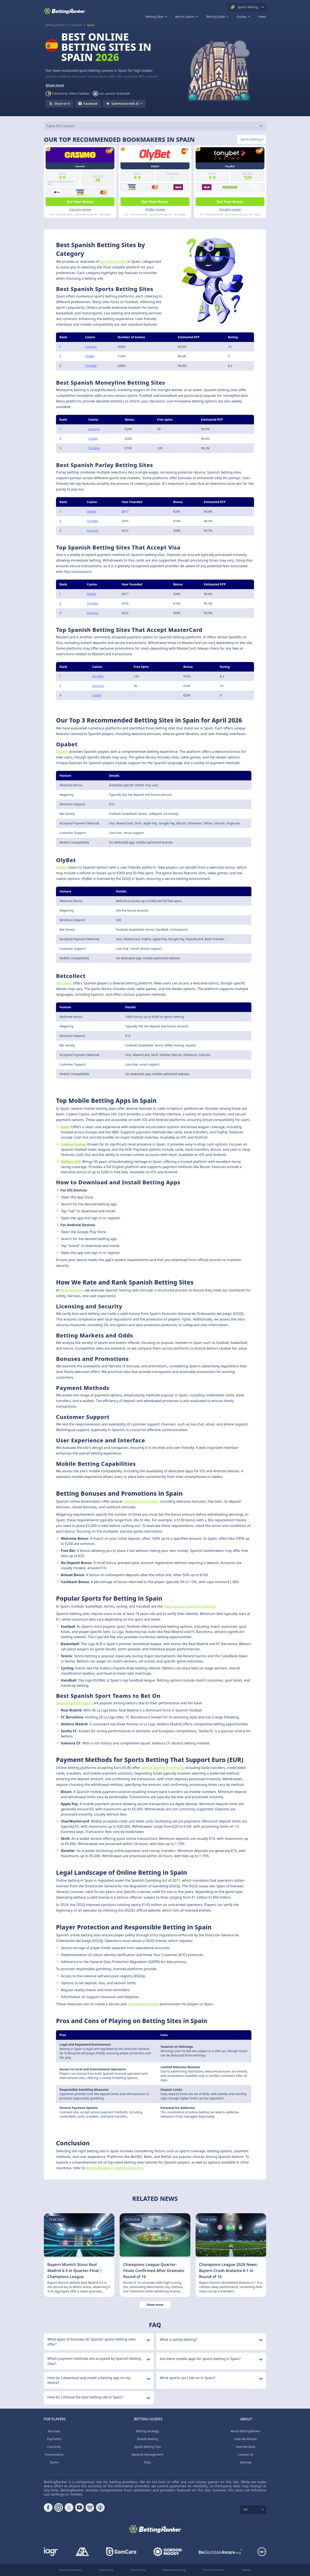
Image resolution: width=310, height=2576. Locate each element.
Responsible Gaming (173, 2569)
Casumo (91, 347)
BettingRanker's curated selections (114, 2168)
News (262, 17)
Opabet (62, 751)
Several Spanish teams (74, 1703)
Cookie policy (106, 2569)
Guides (242, 17)
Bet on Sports (185, 17)
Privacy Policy (137, 2569)
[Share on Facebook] (88, 104)
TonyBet (91, 366)
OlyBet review (155, 209)
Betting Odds (215, 17)
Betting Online (55, 25)
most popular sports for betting (189, 1606)
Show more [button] (55, 85)
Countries (75, 25)
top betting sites (113, 261)
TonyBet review (230, 209)
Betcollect (64, 983)
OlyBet (90, 356)
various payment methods (161, 1767)
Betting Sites (155, 17)
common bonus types (140, 1501)
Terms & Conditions (213, 2569)
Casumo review (80, 209)
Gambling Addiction (70, 2569)
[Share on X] (59, 104)
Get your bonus (80, 201)
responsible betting (143, 2004)
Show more (155, 2305)
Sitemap (246, 2569)
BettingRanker (71, 1290)
